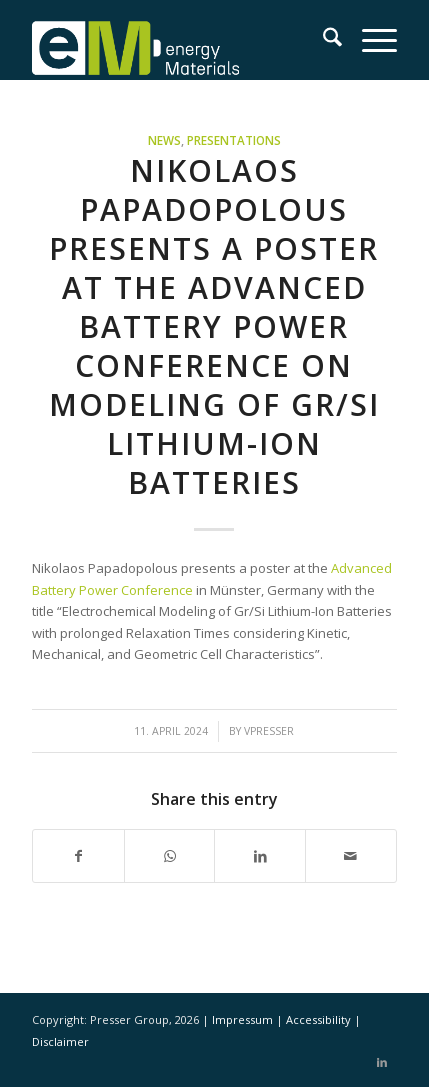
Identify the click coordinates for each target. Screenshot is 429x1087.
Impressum (244, 1019)
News (164, 140)
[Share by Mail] (351, 856)
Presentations (234, 140)
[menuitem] (322, 40)
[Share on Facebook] (78, 856)
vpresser (269, 731)
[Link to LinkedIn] (382, 1062)
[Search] (322, 40)
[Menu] (369, 40)
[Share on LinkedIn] (260, 856)
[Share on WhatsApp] (170, 856)
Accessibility (320, 1019)
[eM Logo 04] (178, 40)
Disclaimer (60, 1041)
